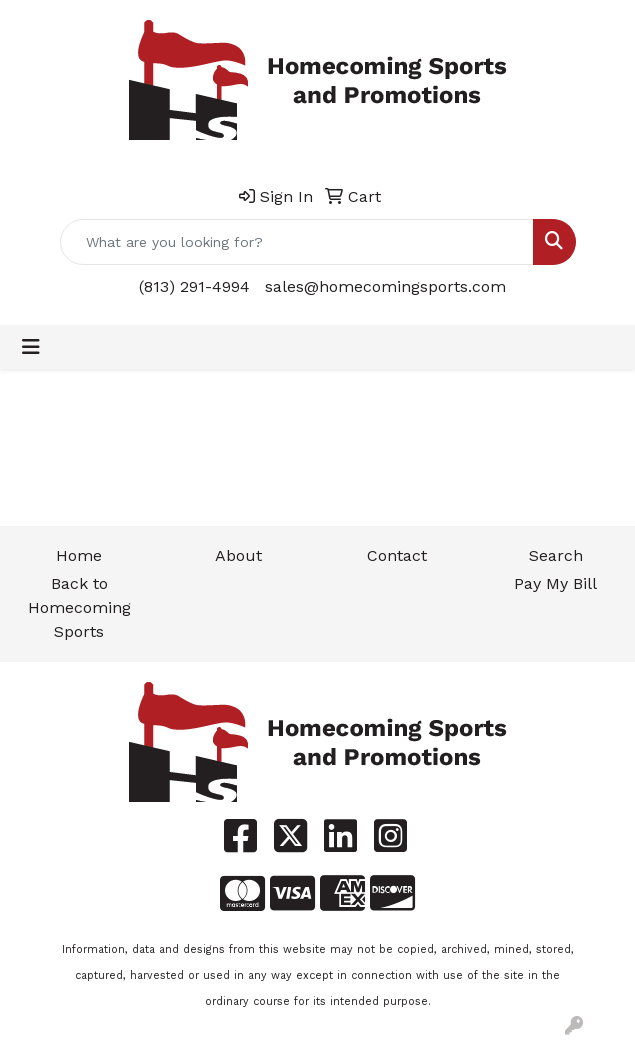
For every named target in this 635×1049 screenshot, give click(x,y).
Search (556, 555)
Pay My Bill (555, 583)
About (238, 555)
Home (79, 555)
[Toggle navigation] (31, 347)
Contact (397, 555)
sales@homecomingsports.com (385, 286)
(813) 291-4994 (194, 286)
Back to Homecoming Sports (79, 607)
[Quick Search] (297, 242)
